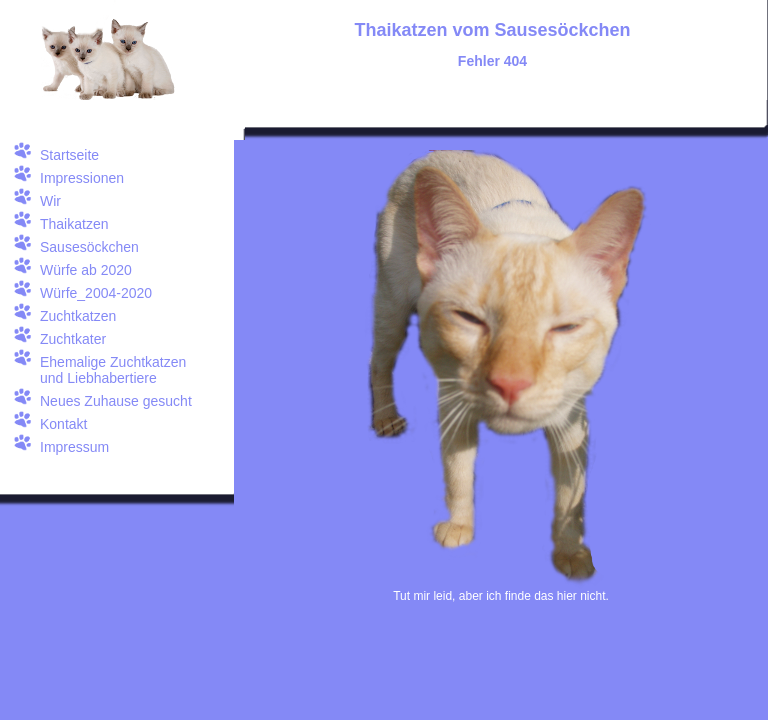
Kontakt (63, 424)
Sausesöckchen (89, 247)
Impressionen (82, 178)
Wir (50, 201)
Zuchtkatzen (78, 316)
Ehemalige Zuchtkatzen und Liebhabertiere (113, 370)
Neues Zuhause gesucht (116, 401)
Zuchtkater (73, 339)
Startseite (69, 155)
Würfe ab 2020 (86, 270)
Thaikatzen (74, 224)
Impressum (74, 447)
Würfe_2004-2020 (96, 293)
